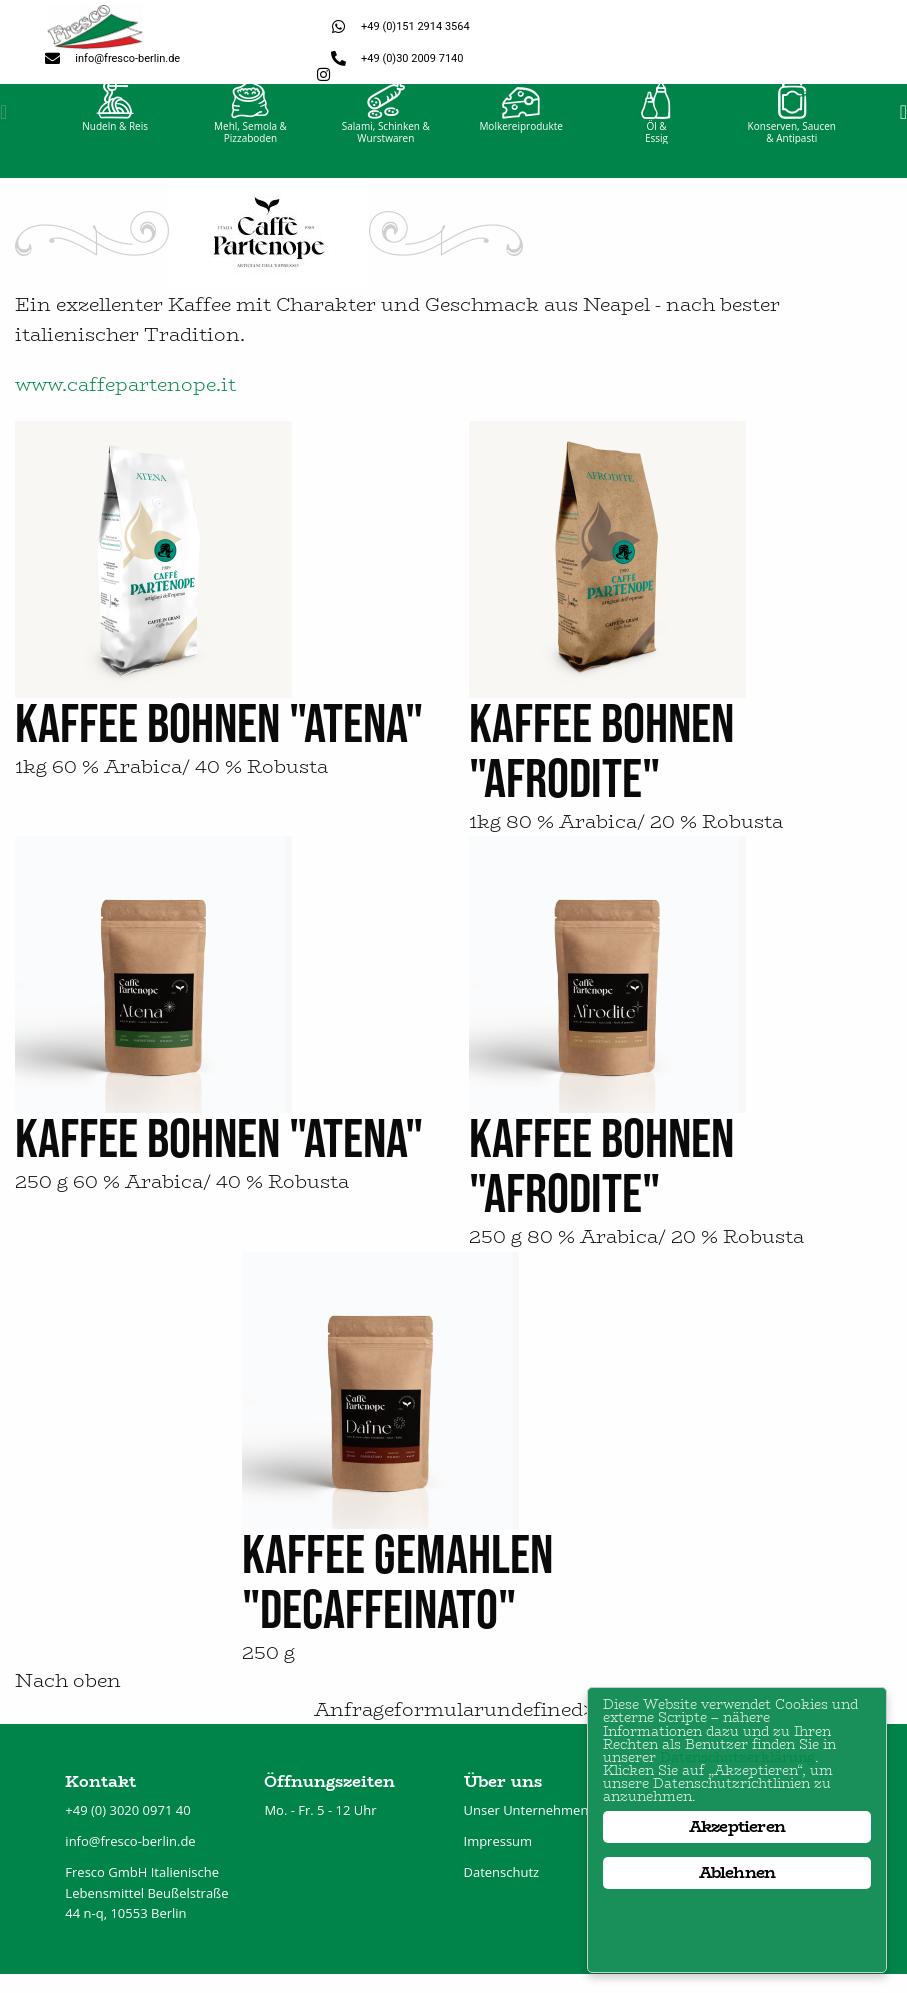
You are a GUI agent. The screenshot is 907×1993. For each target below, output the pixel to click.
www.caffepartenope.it (125, 403)
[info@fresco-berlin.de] (52, 58)
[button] (3, 130)
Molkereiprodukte (521, 144)
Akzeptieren (737, 1826)
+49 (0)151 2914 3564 (415, 26)
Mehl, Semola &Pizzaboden (250, 150)
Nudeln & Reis (115, 144)
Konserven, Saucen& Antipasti (792, 150)
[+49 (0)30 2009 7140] (338, 58)
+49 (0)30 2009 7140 (412, 58)
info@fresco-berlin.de (127, 58)
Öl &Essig (656, 150)
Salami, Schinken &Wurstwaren (386, 150)
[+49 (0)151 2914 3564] (338, 26)
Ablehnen (737, 1872)
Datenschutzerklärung (703, 1726)
